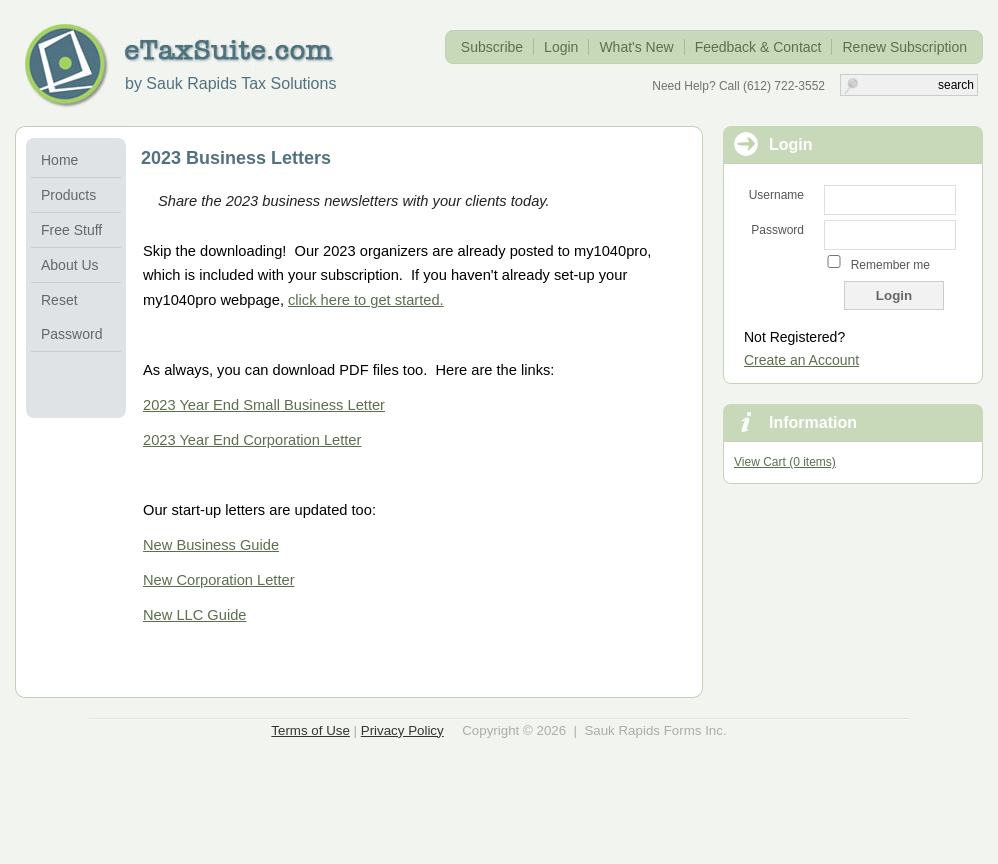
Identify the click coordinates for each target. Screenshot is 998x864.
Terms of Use (310, 730)
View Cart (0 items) (785, 462)
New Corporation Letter (219, 580)
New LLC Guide (194, 615)
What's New (636, 47)
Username (776, 195)
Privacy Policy (402, 730)
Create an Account (801, 360)
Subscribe (492, 47)
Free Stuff (71, 230)
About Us (70, 265)
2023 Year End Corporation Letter (252, 440)
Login (561, 47)
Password (777, 230)
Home (59, 160)
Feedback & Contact (758, 47)
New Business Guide (211, 545)
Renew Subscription (904, 47)
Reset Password (71, 317)
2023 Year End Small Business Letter (264, 405)
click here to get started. (366, 300)
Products (68, 195)
